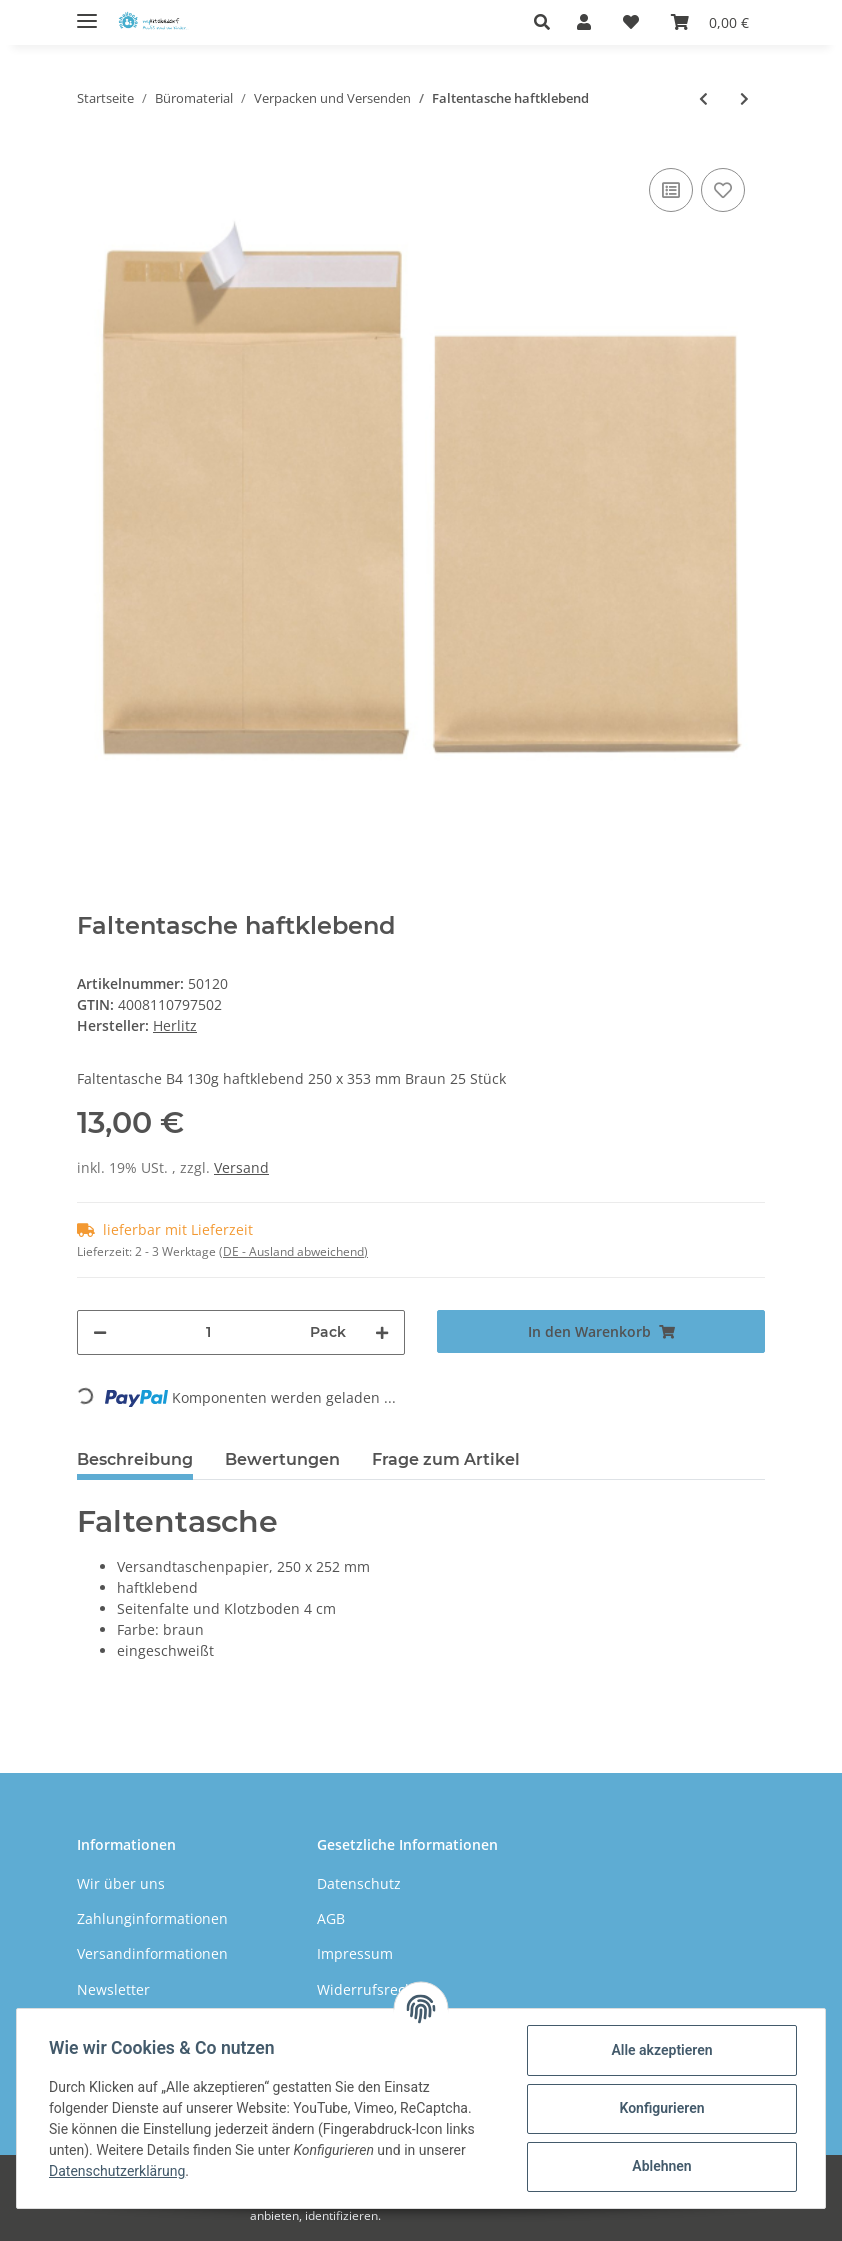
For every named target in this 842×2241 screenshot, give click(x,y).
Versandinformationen (152, 1953)
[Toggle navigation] (87, 12)
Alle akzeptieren (661, 2050)
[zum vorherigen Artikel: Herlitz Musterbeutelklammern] (703, 98)
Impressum (355, 1953)
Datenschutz (359, 1883)
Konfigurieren (661, 2108)
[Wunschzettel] (631, 22)
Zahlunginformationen (152, 1918)
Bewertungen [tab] (282, 1459)
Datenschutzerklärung (117, 2171)
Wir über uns (121, 1883)
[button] (547, 22)
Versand (241, 1167)
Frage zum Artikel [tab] (446, 1459)
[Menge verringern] (100, 1332)
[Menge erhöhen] (382, 1332)
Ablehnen (661, 2166)
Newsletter (113, 1989)
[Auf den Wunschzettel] (723, 190)
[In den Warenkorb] (601, 1331)
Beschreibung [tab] (135, 1459)
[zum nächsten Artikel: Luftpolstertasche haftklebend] (744, 98)
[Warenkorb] (710, 22)
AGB (331, 1918)
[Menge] (208, 1332)
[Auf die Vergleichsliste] (671, 190)
